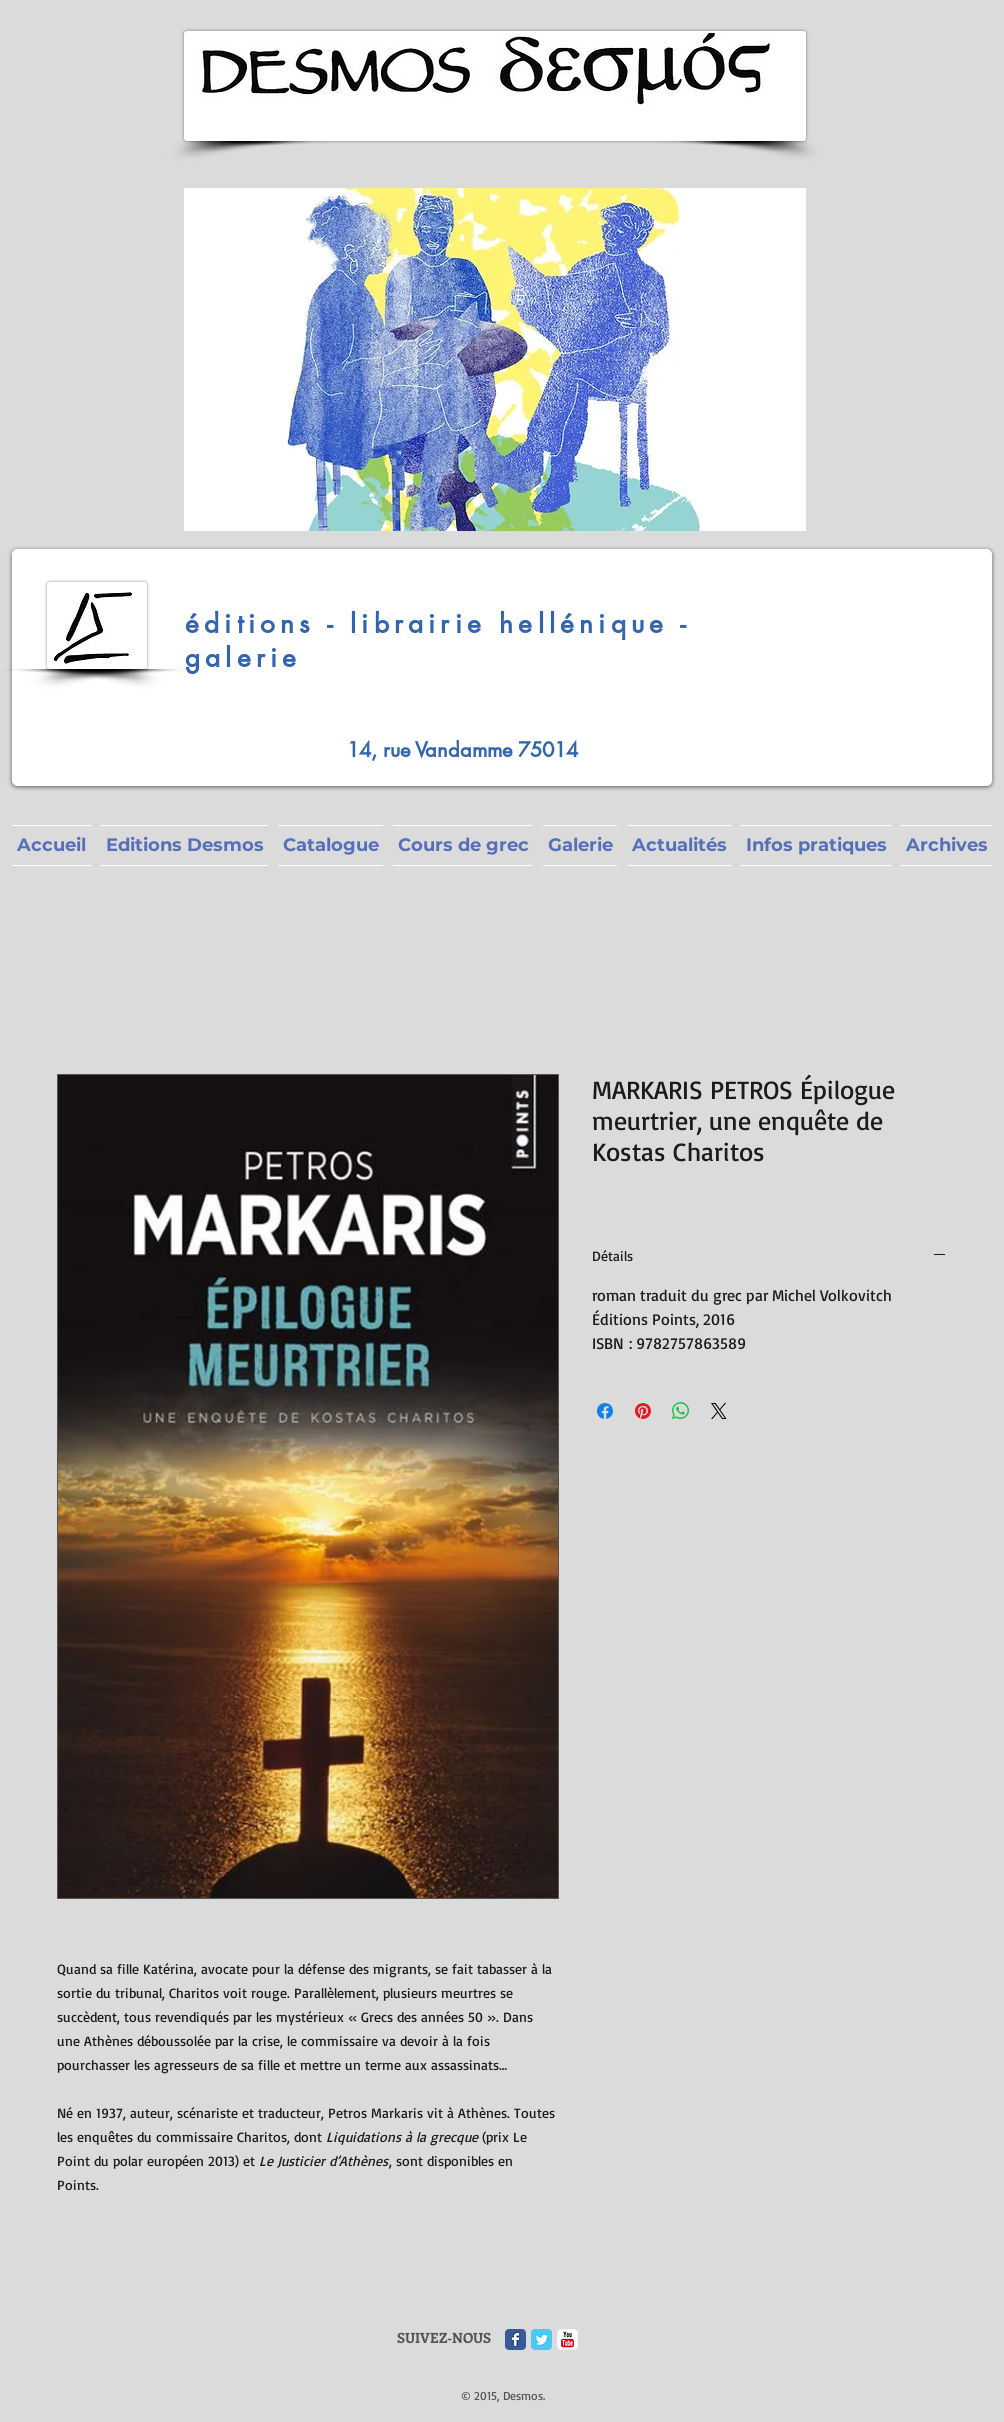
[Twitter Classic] (541, 2339)
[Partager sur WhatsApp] (681, 1411)
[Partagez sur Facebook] (605, 1411)
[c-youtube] (567, 2339)
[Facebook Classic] (515, 2339)
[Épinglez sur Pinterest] (643, 1411)
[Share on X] (719, 1411)
